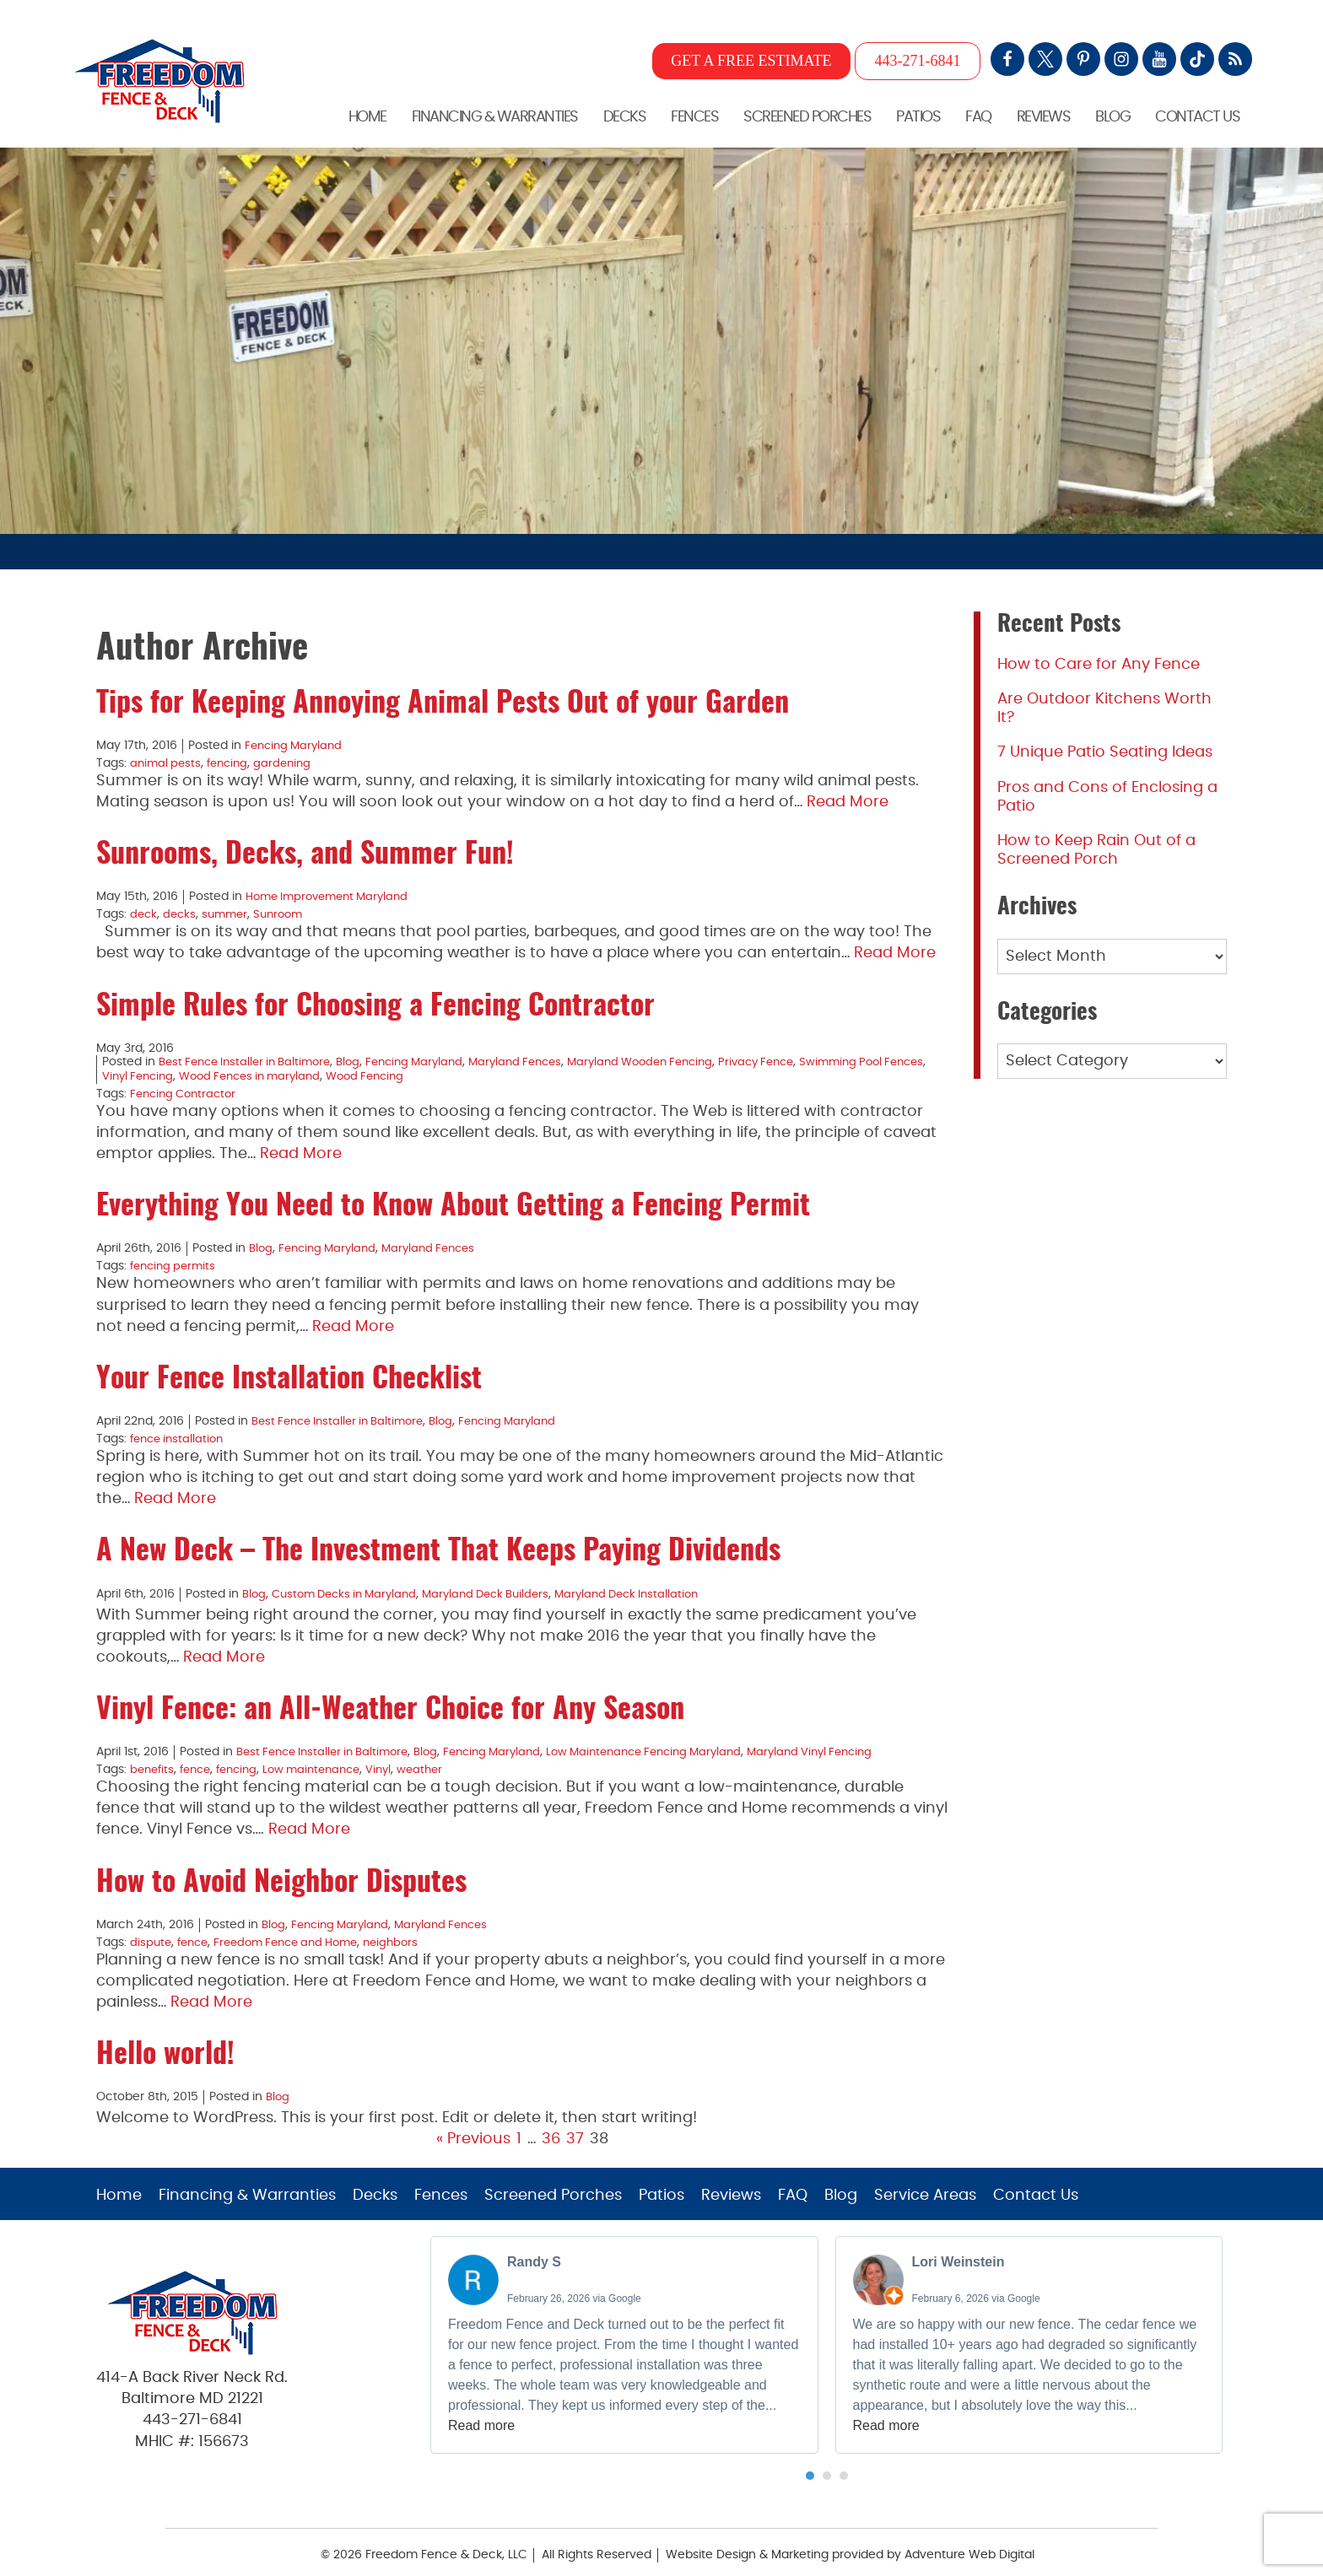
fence (200, 1761)
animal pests (167, 762)
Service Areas (925, 2183)
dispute (151, 1932)
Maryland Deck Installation (653, 1586)
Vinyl (398, 1761)
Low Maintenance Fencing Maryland (674, 1744)
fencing (232, 762)
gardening (291, 762)
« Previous (473, 2128)
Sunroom (286, 913)
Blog (1112, 115)
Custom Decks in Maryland (351, 1586)
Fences (694, 115)
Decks (624, 115)
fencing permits (176, 1261)
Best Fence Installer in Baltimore (251, 1059)
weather (442, 1761)
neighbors (411, 1932)
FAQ (978, 115)
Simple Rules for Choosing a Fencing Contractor (375, 1003)
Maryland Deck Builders (503, 1586)
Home (367, 115)
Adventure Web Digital (969, 2543)
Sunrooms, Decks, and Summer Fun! (305, 854)
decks (182, 913)
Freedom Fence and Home (297, 1932)
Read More (847, 800)
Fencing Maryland (296, 746)
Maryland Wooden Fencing (675, 1059)
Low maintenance (326, 1761)
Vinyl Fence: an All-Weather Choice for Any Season (390, 1703)
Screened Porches (807, 115)
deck (144, 913)
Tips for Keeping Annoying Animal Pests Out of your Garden (442, 704)
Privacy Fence (800, 1059)
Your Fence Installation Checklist (289, 1374)
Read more (481, 2413)
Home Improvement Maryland (333, 896)
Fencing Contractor (187, 1090)
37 (575, 2128)
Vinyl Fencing (188, 1073)
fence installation (180, 1432)
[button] (810, 2464)
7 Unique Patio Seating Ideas (1104, 752)
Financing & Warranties (495, 115)
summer (229, 913)
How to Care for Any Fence (1098, 664)
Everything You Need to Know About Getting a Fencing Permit (453, 1202)
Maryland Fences (541, 1059)
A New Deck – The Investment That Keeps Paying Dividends (438, 1545)
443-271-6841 (918, 60)
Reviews (1044, 115)
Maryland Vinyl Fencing (852, 1744)
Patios (918, 115)
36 (551, 2128)
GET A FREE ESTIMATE (751, 60)
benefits (153, 1761)
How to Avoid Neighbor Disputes (281, 1873)
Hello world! (165, 2044)
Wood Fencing (434, 1073)
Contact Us (1197, 115)
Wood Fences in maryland (309, 1073)
